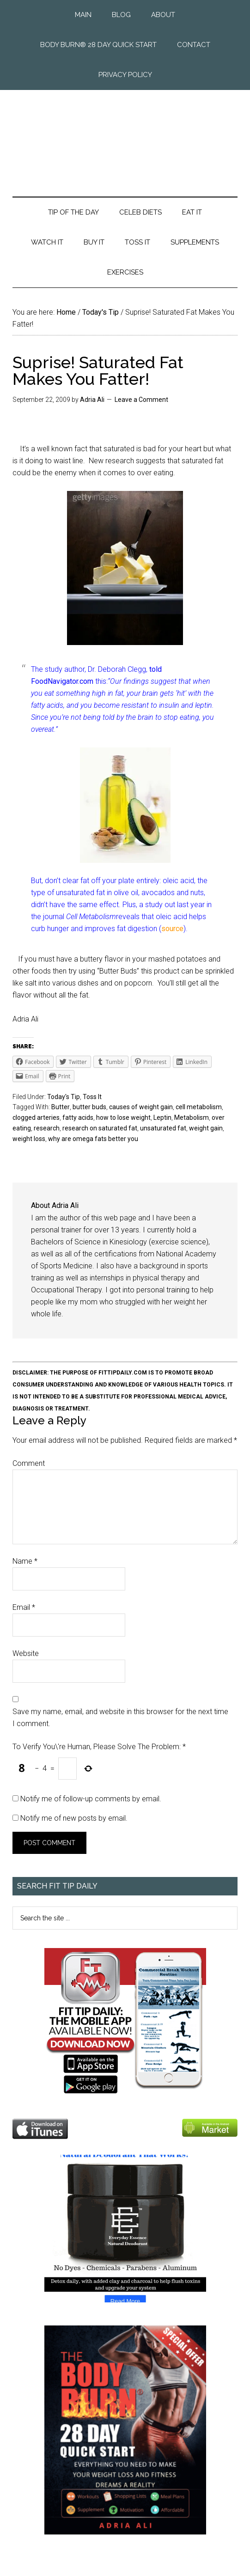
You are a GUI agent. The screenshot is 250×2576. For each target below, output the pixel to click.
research (47, 1128)
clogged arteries (36, 1117)
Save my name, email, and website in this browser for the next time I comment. (120, 1717)
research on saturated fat (99, 1128)
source (172, 928)
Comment (28, 1463)
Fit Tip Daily (125, 136)
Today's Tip (63, 1096)
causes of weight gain (141, 1107)
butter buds (89, 1107)
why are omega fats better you (93, 1138)
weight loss (28, 1138)
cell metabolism (199, 1107)
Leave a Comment (141, 399)
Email (23, 1607)
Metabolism (191, 1117)
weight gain (206, 1128)
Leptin (162, 1117)
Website (25, 1653)
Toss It (92, 1096)
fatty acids (77, 1117)
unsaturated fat (163, 1128)
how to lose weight (123, 1117)
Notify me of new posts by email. (74, 1818)
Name (24, 1561)
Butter (60, 1107)
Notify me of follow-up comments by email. (90, 1798)
